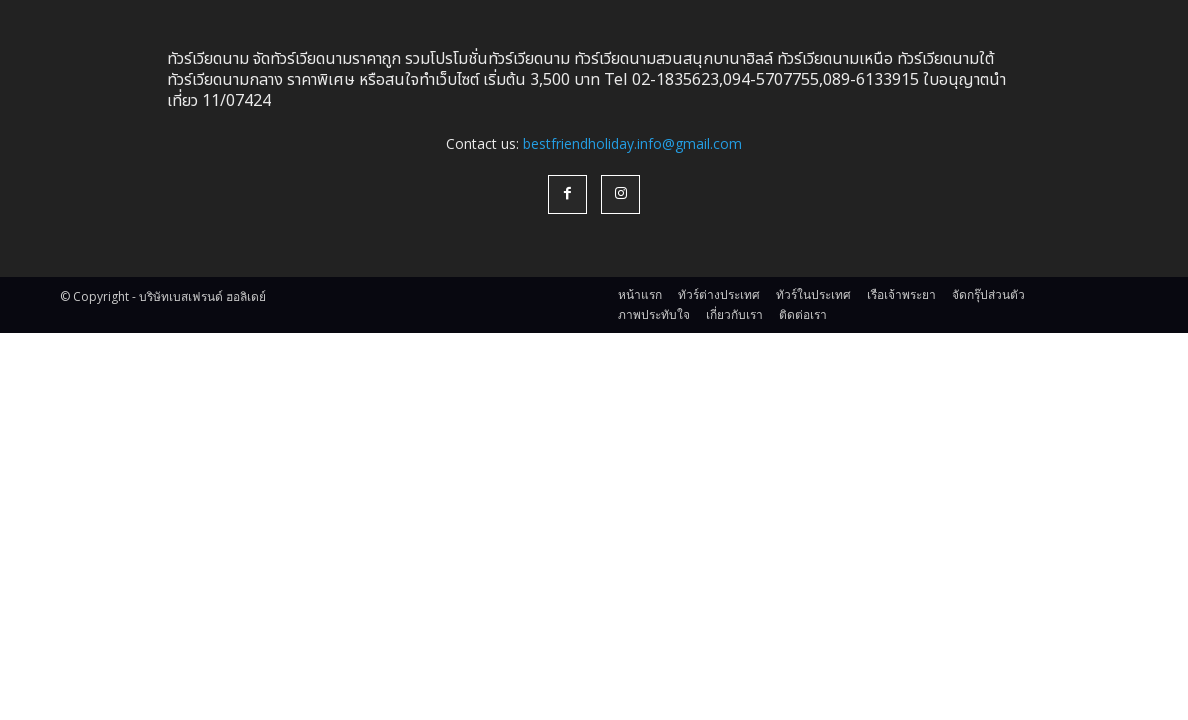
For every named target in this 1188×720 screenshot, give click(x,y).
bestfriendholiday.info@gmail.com (632, 143)
